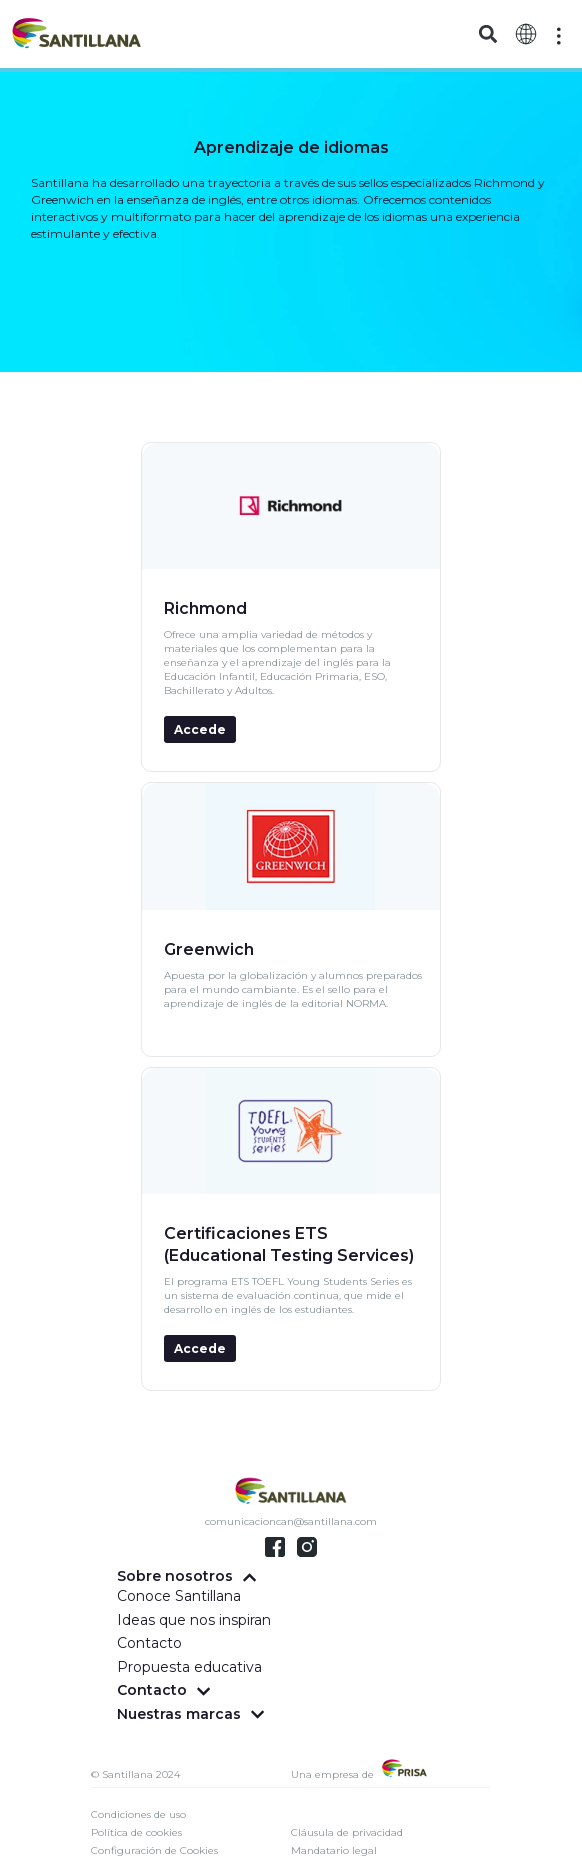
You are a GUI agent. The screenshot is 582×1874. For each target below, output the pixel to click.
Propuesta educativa (189, 1667)
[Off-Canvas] (559, 36)
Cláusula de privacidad (347, 1832)
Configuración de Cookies (154, 1850)
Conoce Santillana (179, 1596)
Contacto (149, 1643)
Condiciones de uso (138, 1814)
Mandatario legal (334, 1850)
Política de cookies (136, 1832)
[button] (487, 34)
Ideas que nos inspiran (194, 1620)
